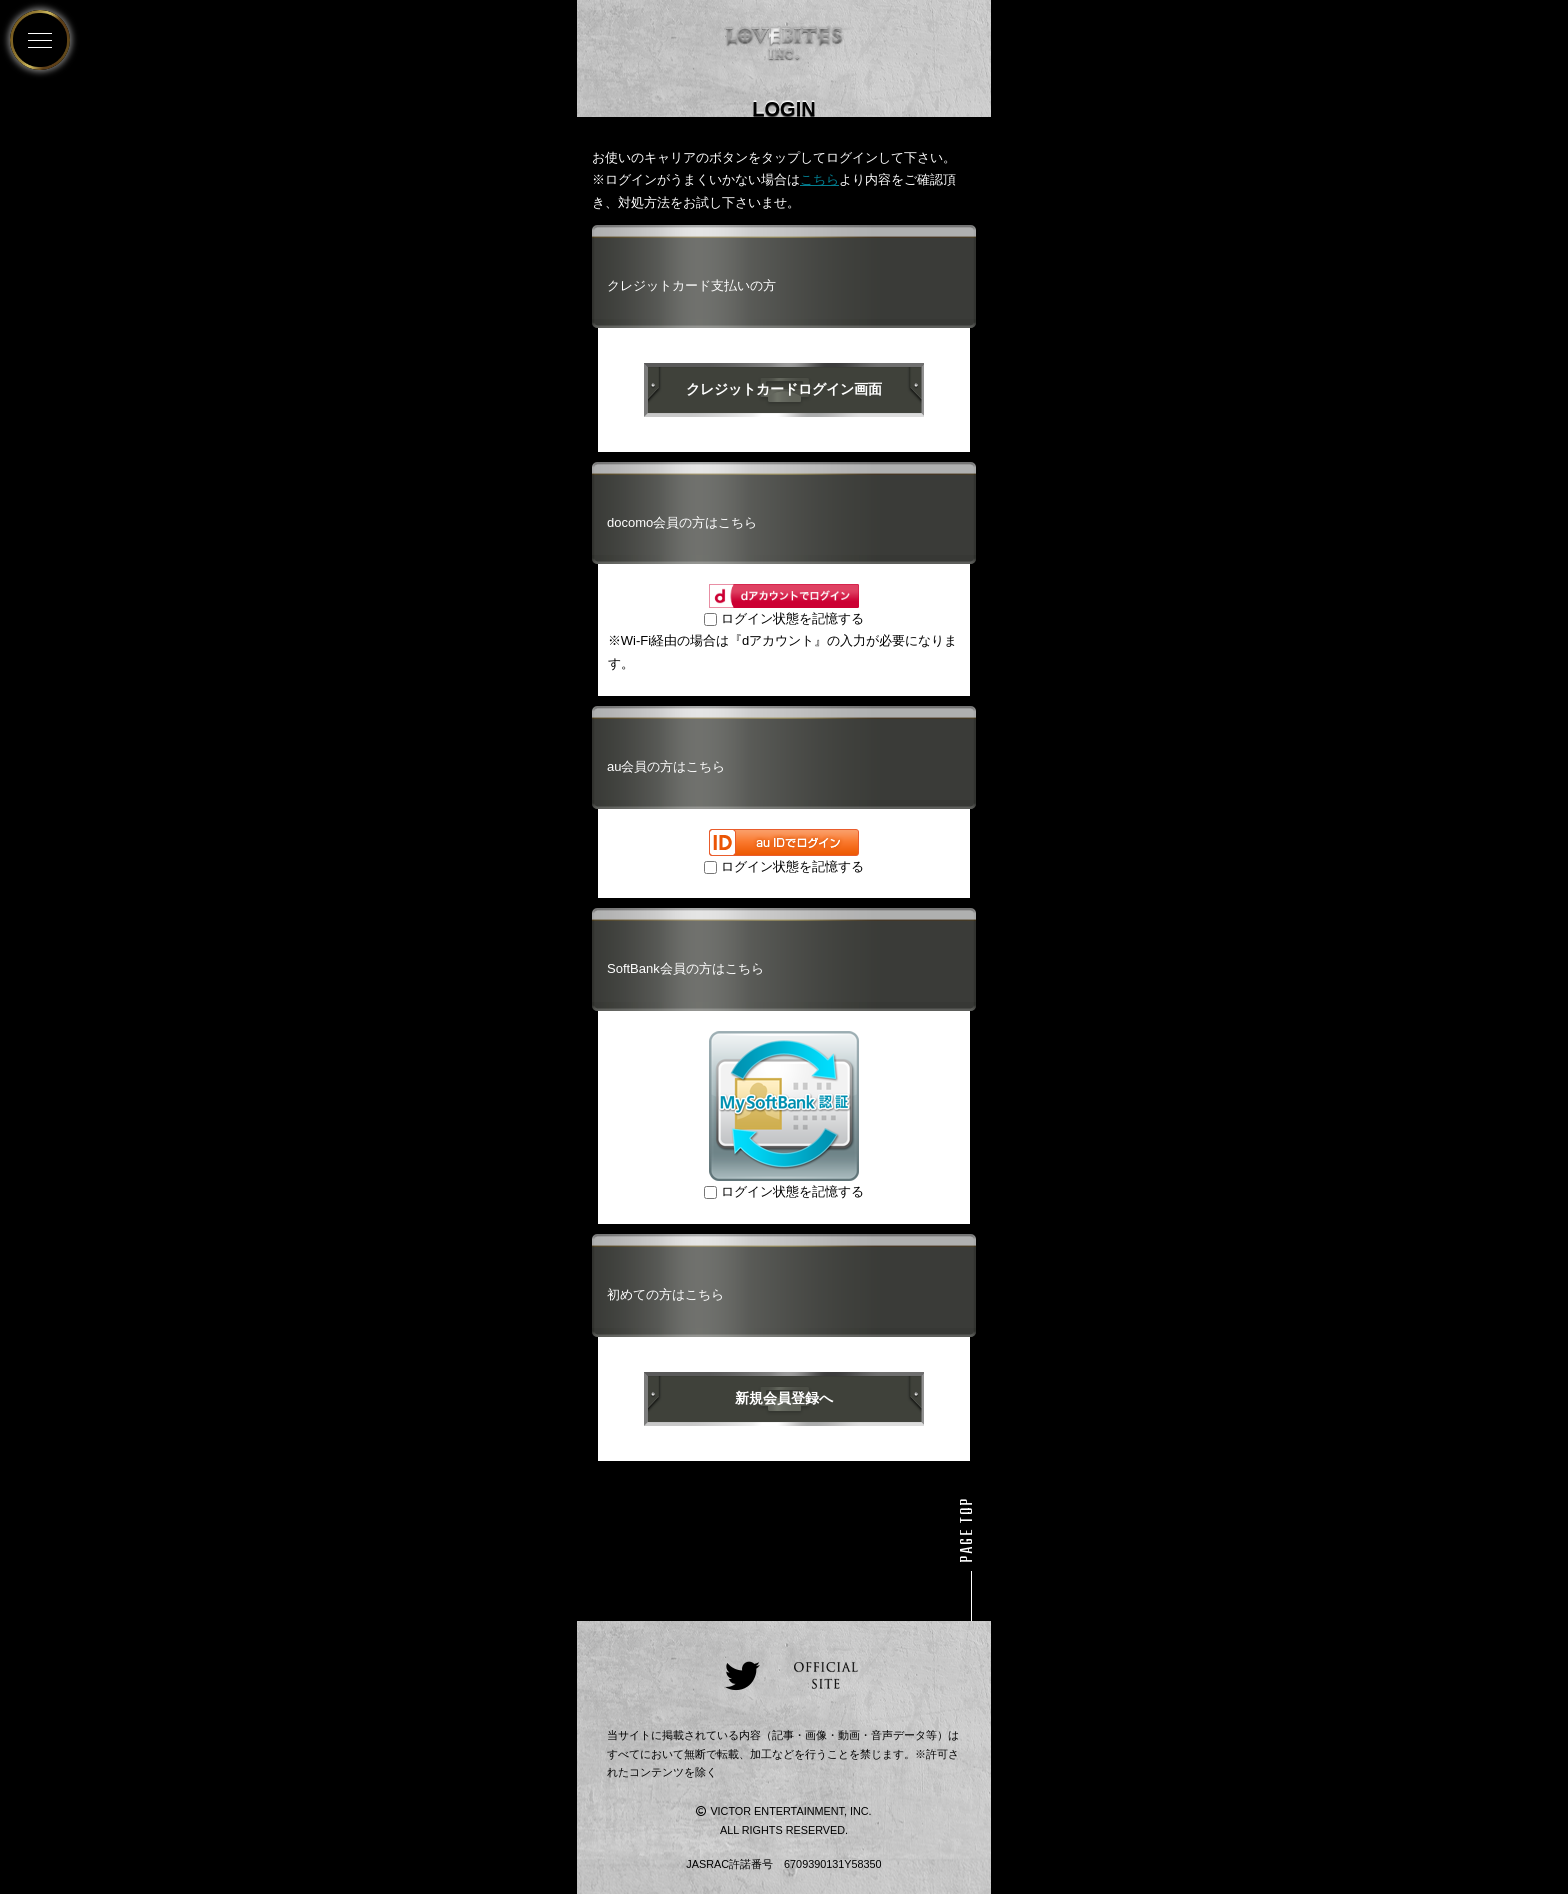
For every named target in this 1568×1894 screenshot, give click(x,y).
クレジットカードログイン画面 (784, 389)
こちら (819, 179)
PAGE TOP (968, 1530)
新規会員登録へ (784, 1398)
